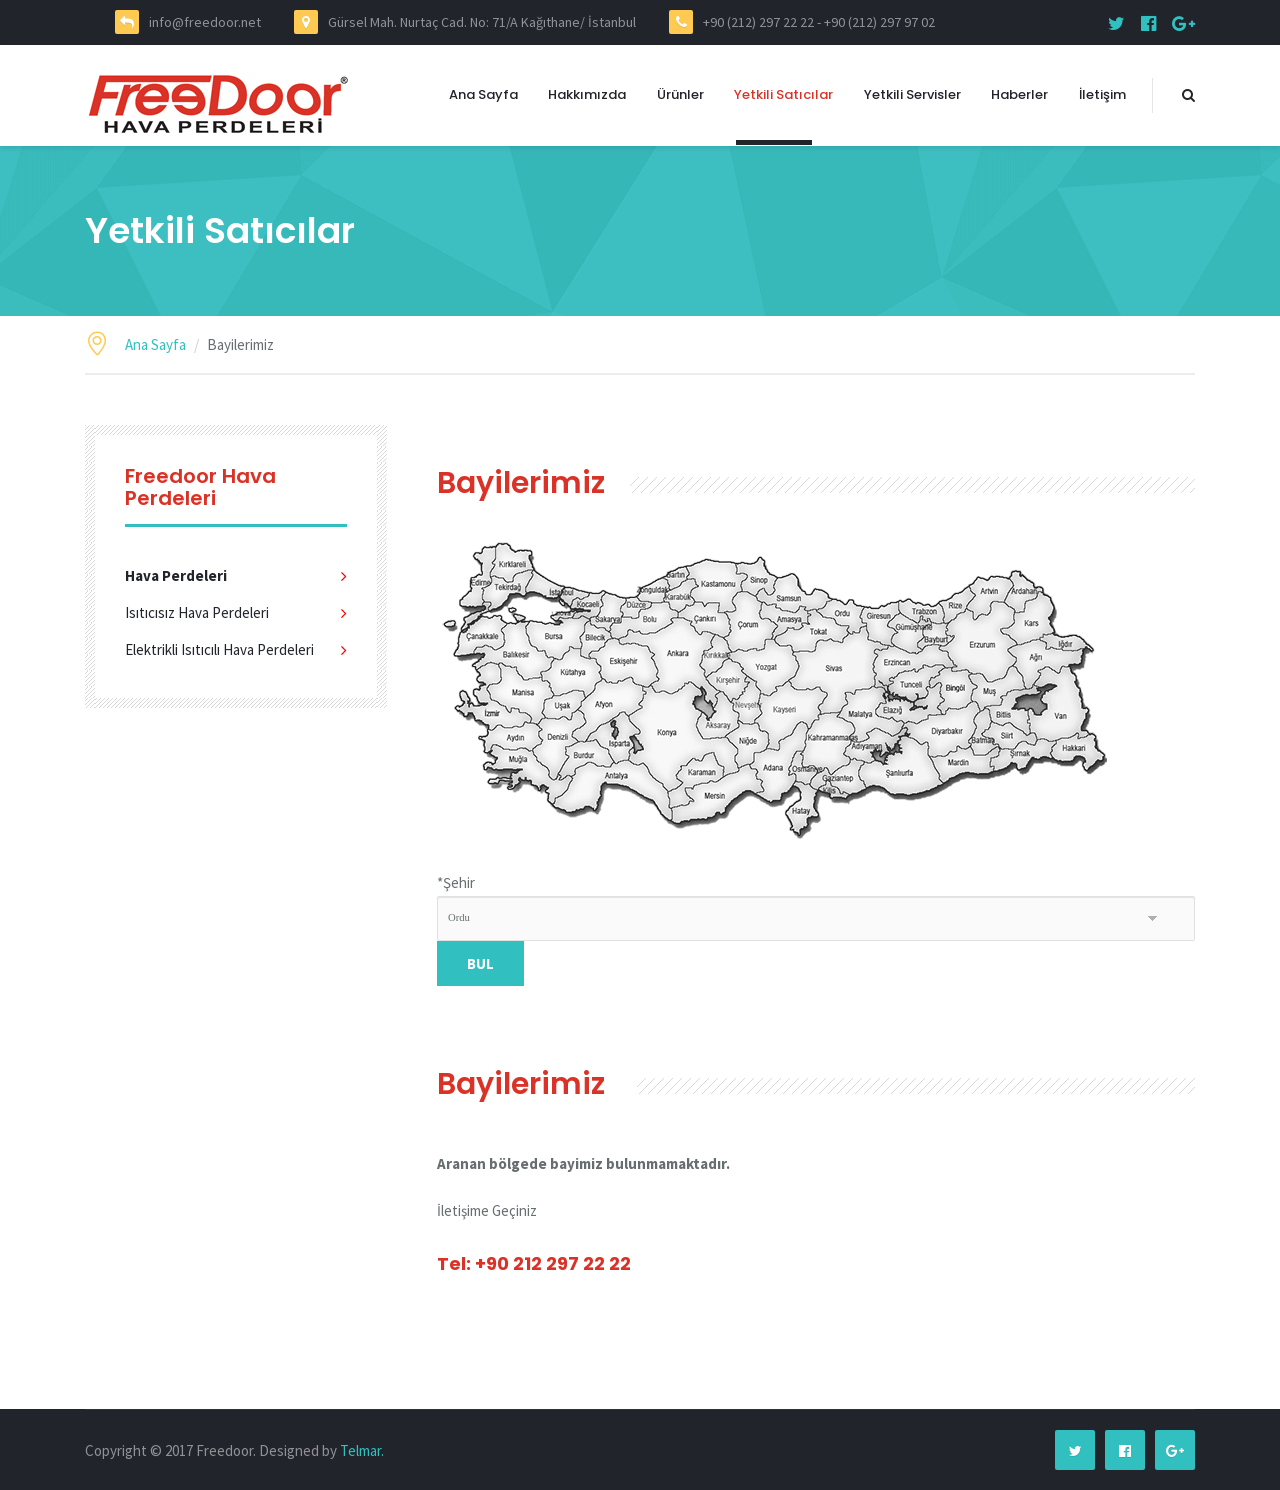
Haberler (1019, 94)
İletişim (1102, 94)
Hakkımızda (587, 94)
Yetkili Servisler (912, 94)
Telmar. (362, 1450)
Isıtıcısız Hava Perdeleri (197, 612)
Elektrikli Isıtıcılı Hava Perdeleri (219, 649)
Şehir (456, 882)
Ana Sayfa (483, 94)
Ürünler (680, 94)
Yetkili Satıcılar (783, 94)
